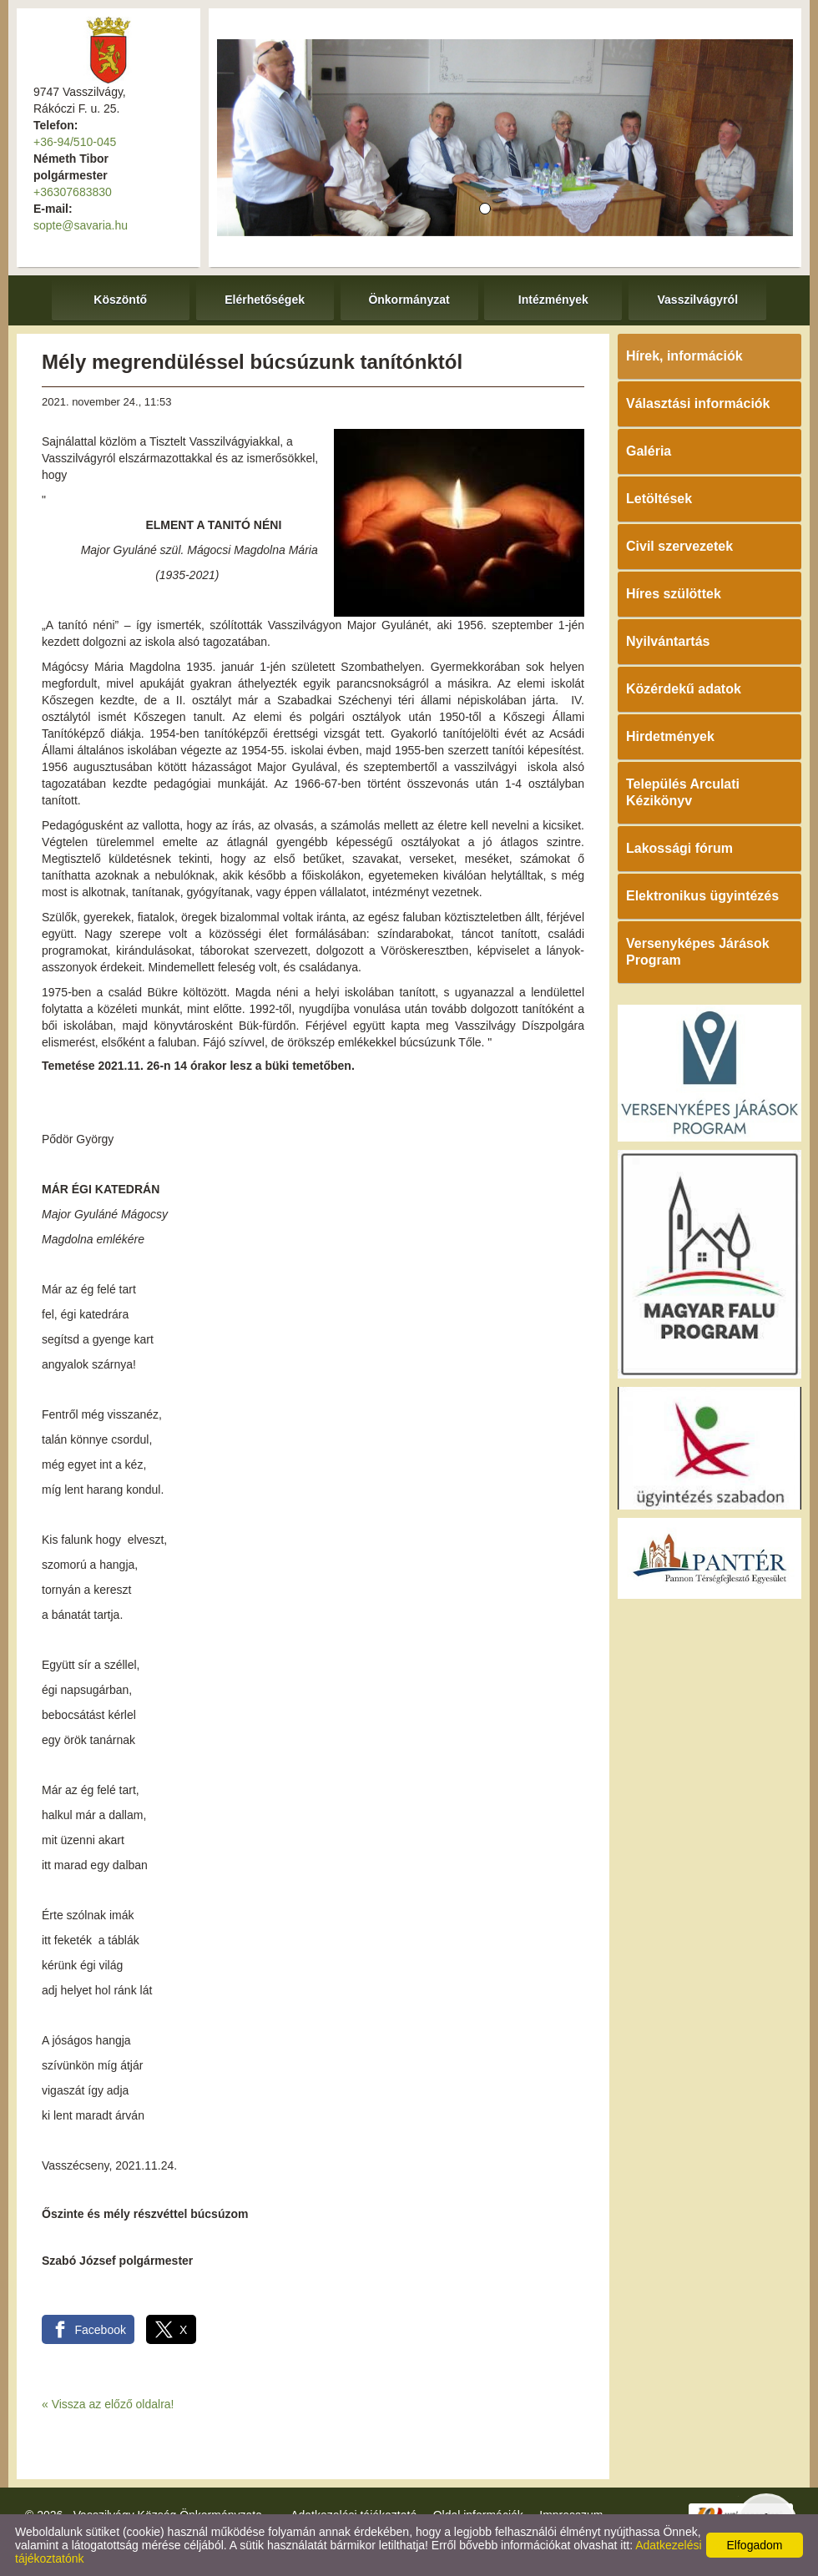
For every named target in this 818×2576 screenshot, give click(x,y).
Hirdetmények (670, 736)
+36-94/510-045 (74, 142)
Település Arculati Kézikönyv (683, 792)
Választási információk (698, 403)
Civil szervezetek (679, 546)
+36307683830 (72, 192)
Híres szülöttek (673, 594)
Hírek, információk (684, 356)
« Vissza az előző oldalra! (108, 2404)
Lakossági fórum (679, 848)
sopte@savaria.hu (80, 225)
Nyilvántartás (668, 641)
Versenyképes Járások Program (698, 951)
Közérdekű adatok (683, 689)
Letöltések (659, 499)
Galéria (648, 451)
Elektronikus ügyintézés (702, 896)
